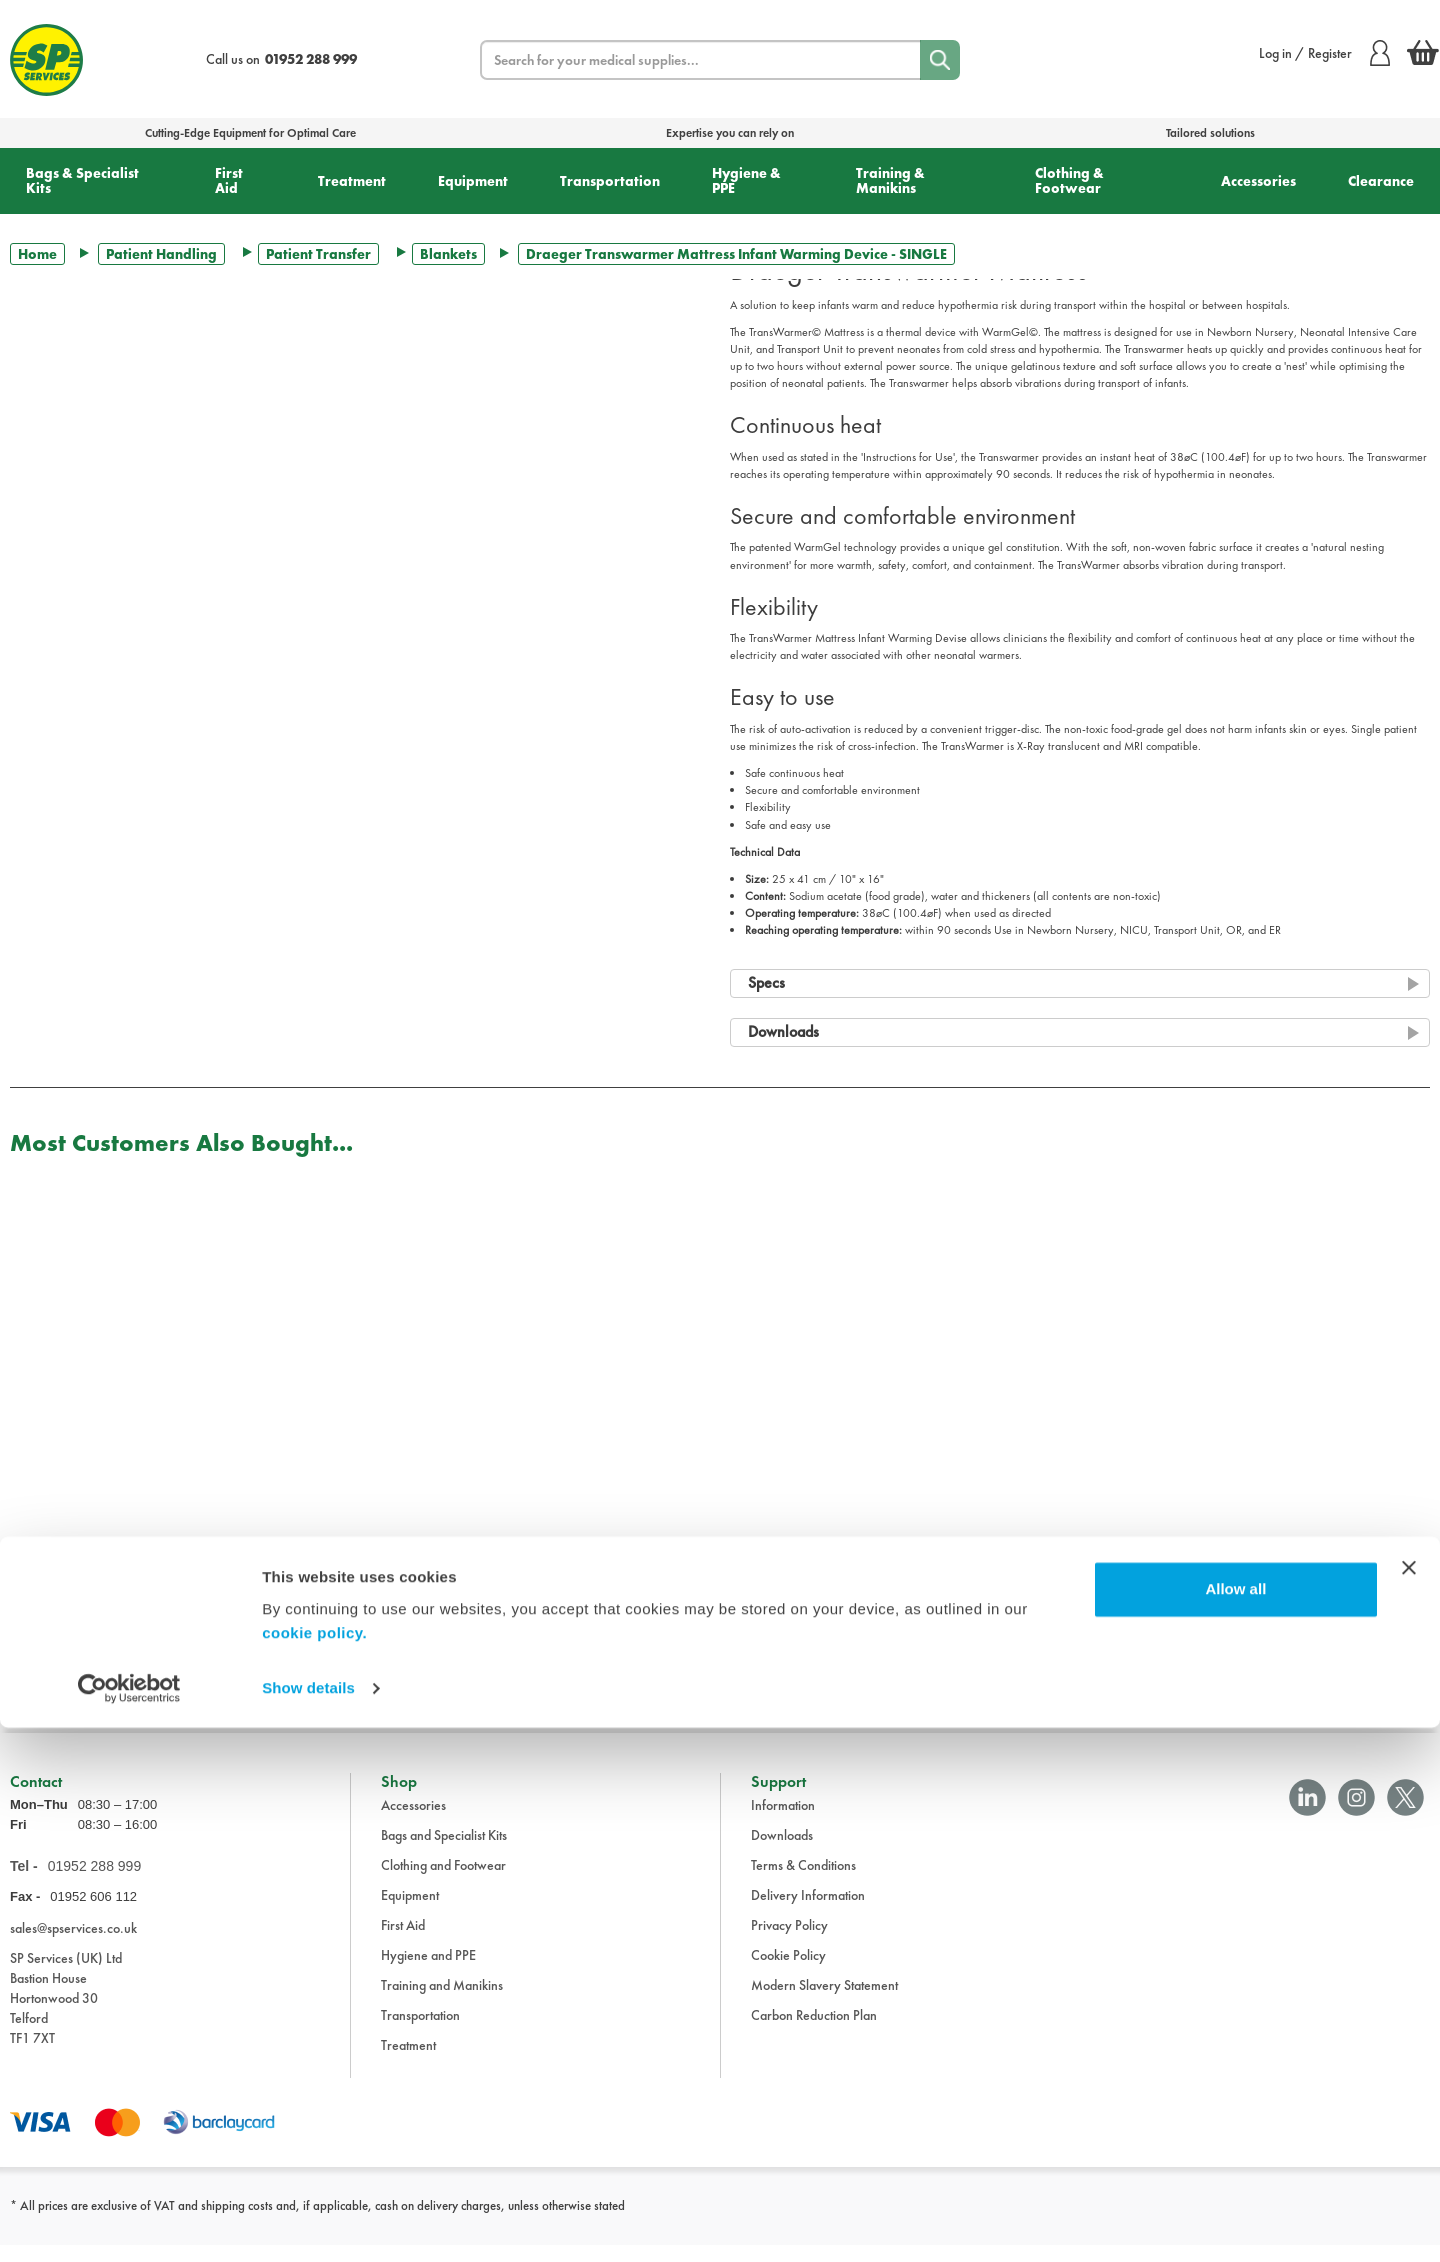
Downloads (782, 1851)
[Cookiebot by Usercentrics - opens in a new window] (129, 2223)
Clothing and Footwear (443, 1881)
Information (783, 1821)
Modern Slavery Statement (824, 2001)
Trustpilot (33, 1693)
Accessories (1258, 181)
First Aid (229, 180)
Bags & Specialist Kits (82, 180)
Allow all (1235, 2123)
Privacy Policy (789, 1941)
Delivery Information (808, 1911)
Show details (308, 2222)
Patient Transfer (318, 254)
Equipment (473, 181)
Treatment (352, 181)
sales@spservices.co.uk (73, 1944)
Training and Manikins (442, 2001)
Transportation (610, 181)
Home (37, 254)
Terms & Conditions (803, 1881)
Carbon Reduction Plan (814, 2031)
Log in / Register (1324, 53)
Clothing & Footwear (1069, 180)
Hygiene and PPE (428, 1971)
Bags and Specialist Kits (444, 1851)
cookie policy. (314, 2167)
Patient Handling (161, 254)
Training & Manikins (890, 180)
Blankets (448, 254)
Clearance (1381, 181)
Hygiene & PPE (746, 180)
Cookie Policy (788, 1971)
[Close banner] (1409, 2102)
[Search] (940, 60)
